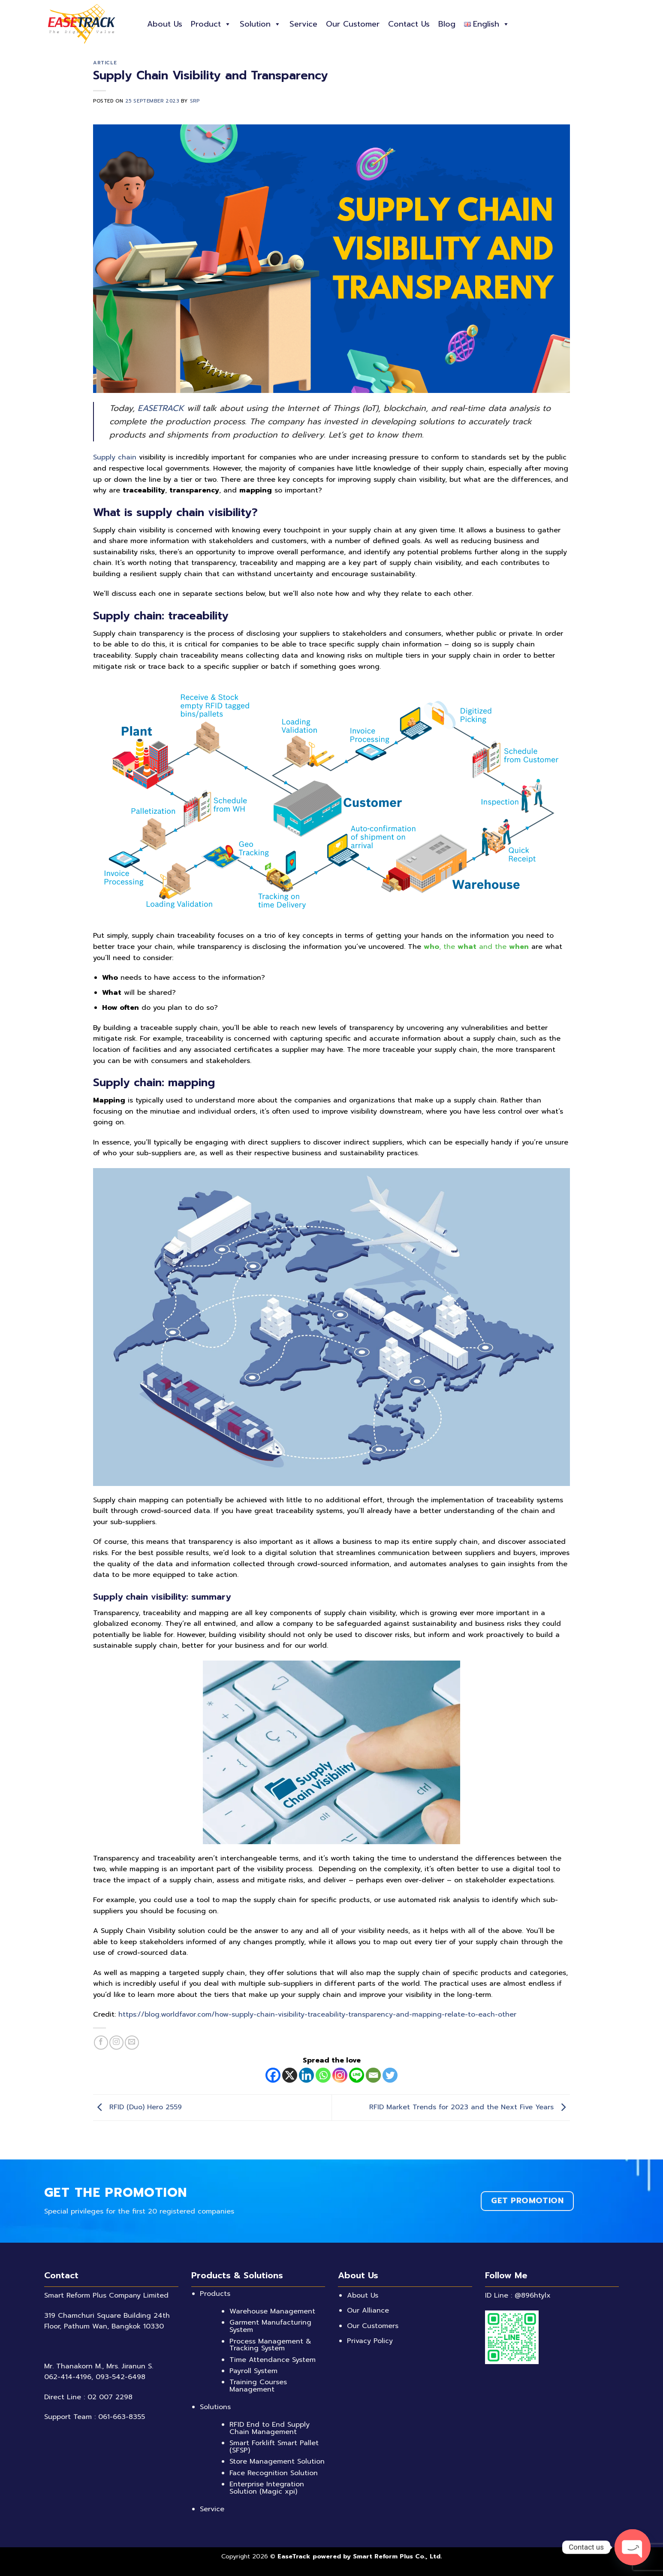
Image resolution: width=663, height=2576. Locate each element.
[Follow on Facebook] (101, 2042)
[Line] (356, 2075)
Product (211, 24)
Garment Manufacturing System (270, 2326)
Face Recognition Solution (273, 2473)
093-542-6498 (120, 2377)
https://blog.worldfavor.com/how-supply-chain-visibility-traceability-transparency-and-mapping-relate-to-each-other (317, 2014)
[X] (289, 2075)
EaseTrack (293, 2556)
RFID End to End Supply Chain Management (269, 2428)
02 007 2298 (110, 2397)
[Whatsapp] (323, 2075)
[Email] (373, 2075)
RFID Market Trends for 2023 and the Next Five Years (469, 2107)
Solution (260, 24)
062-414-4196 (67, 2377)
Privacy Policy (370, 2341)
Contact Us (409, 24)
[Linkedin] (306, 2075)
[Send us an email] (132, 2042)
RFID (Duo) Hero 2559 (137, 2107)
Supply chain (114, 457)
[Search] (615, 23)
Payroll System (253, 2371)
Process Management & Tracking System (270, 2345)
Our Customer (353, 24)
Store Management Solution (277, 2461)
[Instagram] (339, 2075)
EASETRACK (161, 408)
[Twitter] (390, 2075)
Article (105, 62)
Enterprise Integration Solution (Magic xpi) (266, 2488)
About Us (164, 24)
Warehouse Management (272, 2311)
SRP (195, 101)
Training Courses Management (258, 2386)
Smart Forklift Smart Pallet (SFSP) (274, 2446)
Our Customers (372, 2326)
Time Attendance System (272, 2360)
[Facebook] (272, 2075)
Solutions (215, 2407)
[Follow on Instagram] (116, 2042)
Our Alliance (368, 2310)
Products (215, 2294)
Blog (446, 24)
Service (303, 24)
